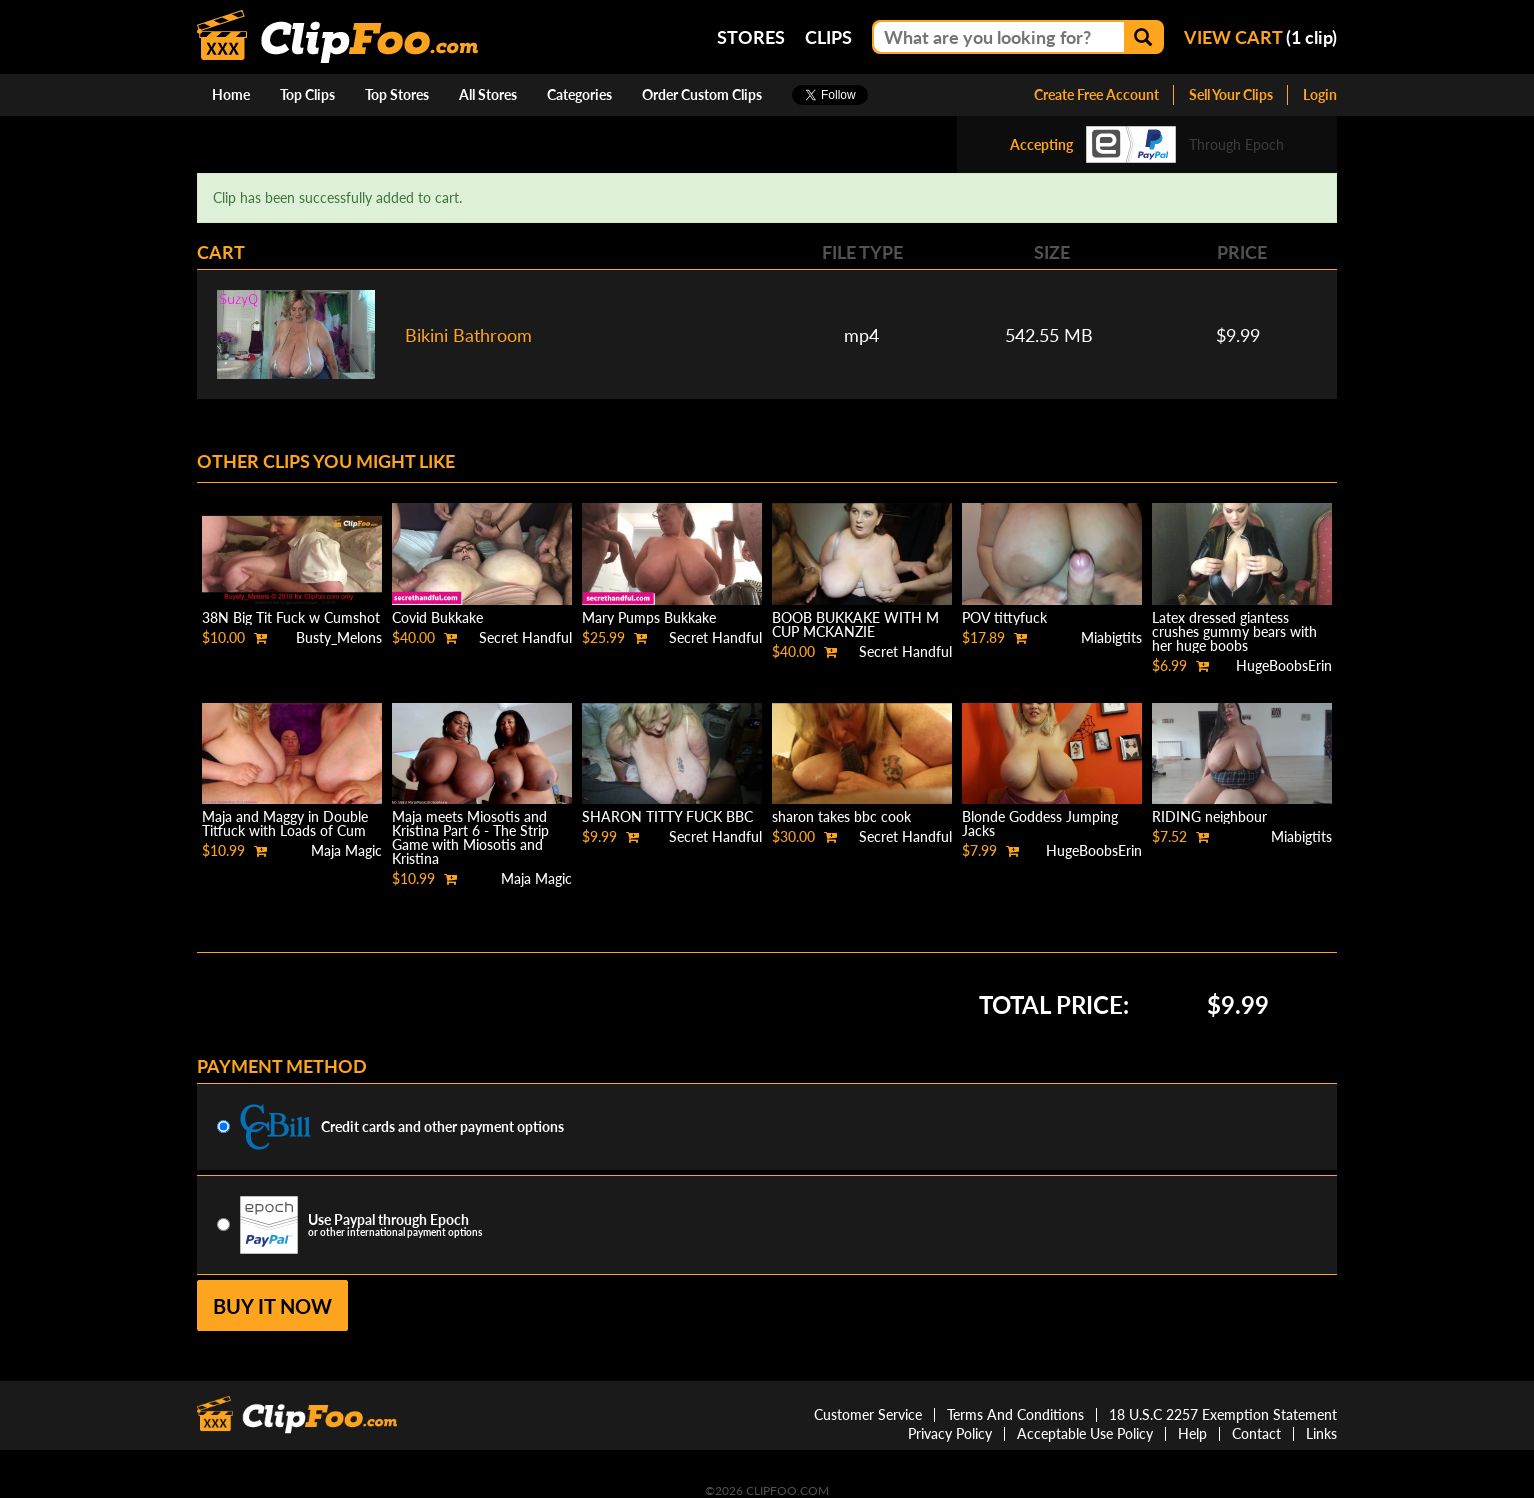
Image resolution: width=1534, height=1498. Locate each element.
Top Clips (307, 94)
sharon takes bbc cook (841, 816)
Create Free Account (1096, 94)
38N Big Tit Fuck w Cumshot (291, 617)
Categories (579, 94)
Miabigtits (1111, 637)
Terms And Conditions (1015, 1414)
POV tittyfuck (1004, 617)
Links (1321, 1433)
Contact (1256, 1433)
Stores (751, 37)
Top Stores (397, 94)
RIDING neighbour (1209, 816)
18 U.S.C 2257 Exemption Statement (1223, 1414)
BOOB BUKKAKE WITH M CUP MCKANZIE (855, 624)
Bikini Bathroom (468, 335)
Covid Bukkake (437, 617)
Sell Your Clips (1231, 94)
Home (231, 94)
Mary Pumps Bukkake (649, 617)
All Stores (488, 94)
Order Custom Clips (702, 94)
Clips (828, 37)
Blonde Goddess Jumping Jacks (1040, 823)
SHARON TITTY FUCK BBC (667, 816)
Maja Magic (346, 850)
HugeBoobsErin (1284, 665)
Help (1192, 1433)
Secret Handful (525, 637)
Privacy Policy (950, 1433)
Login (1320, 94)
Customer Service (868, 1414)
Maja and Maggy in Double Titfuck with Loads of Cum (285, 823)
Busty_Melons (339, 637)
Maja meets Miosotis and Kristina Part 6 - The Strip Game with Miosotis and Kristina (470, 837)
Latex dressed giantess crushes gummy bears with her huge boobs (1234, 631)
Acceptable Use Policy (1085, 1433)
